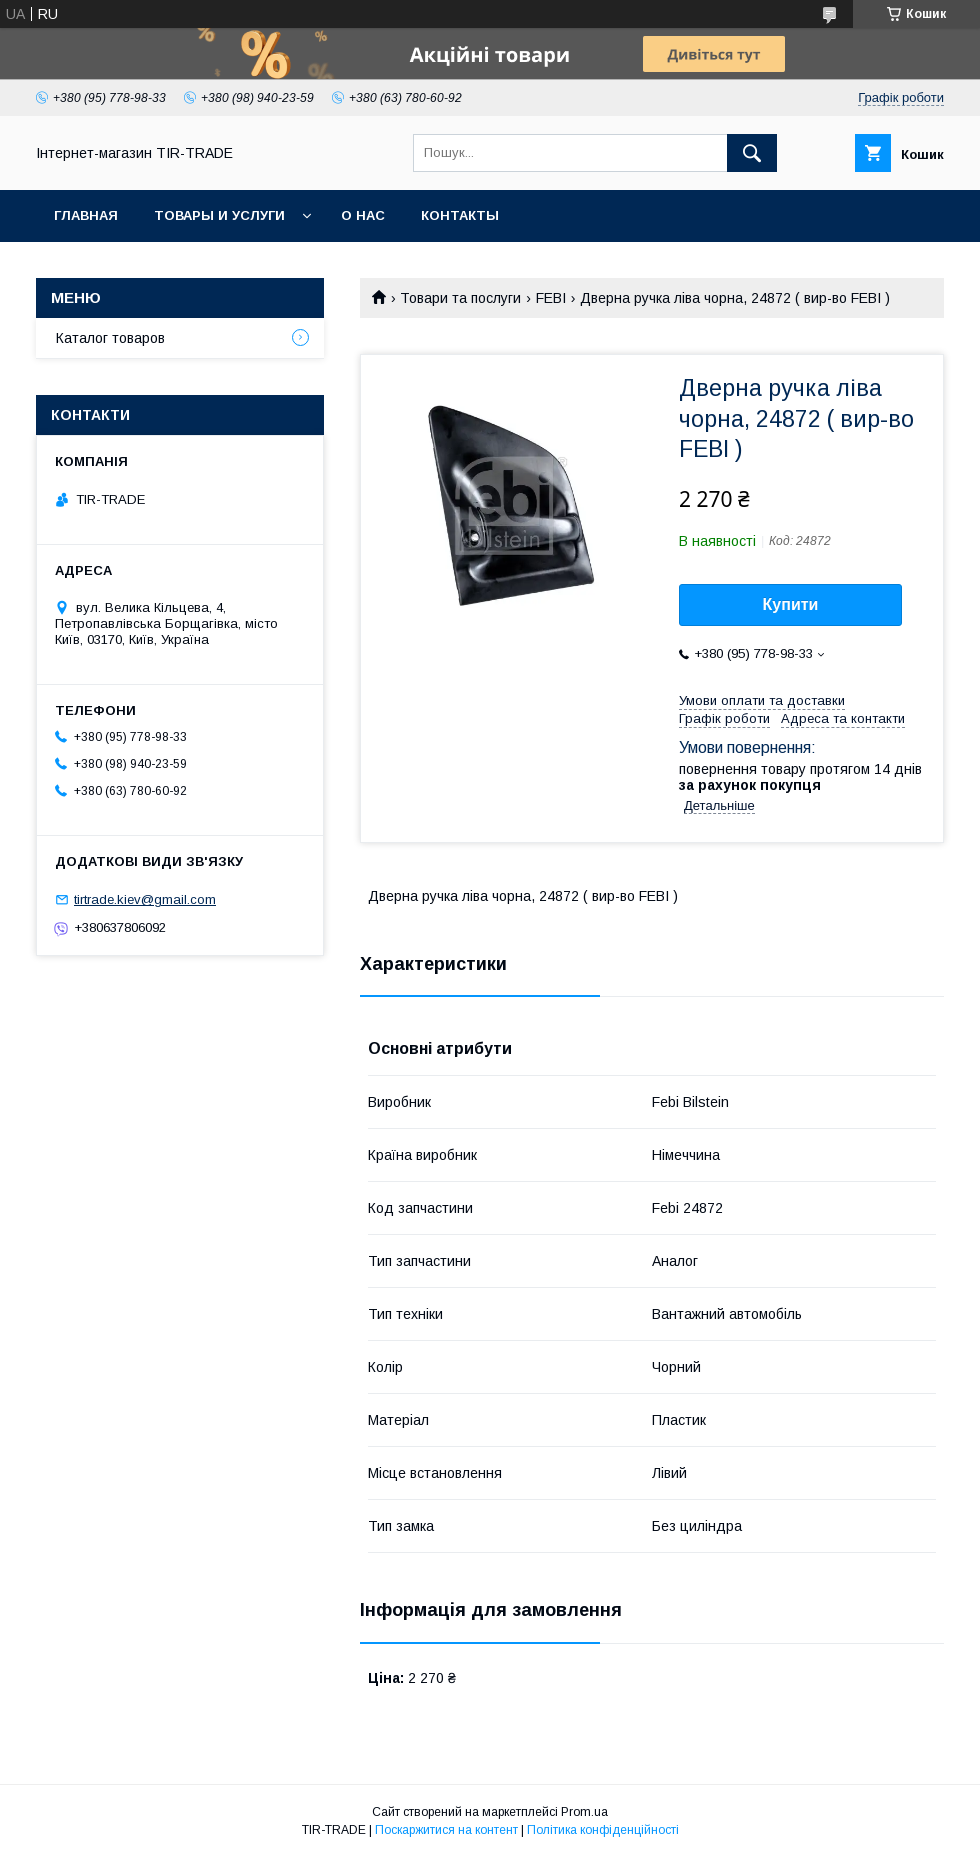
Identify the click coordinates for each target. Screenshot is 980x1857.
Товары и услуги (219, 215)
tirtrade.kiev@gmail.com (145, 899)
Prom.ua (584, 1812)
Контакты (460, 215)
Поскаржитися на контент (446, 1830)
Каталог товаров (110, 338)
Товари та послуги (460, 298)
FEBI (551, 298)
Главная (86, 215)
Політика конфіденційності (603, 1830)
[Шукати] (752, 153)
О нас (363, 215)
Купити (791, 604)
